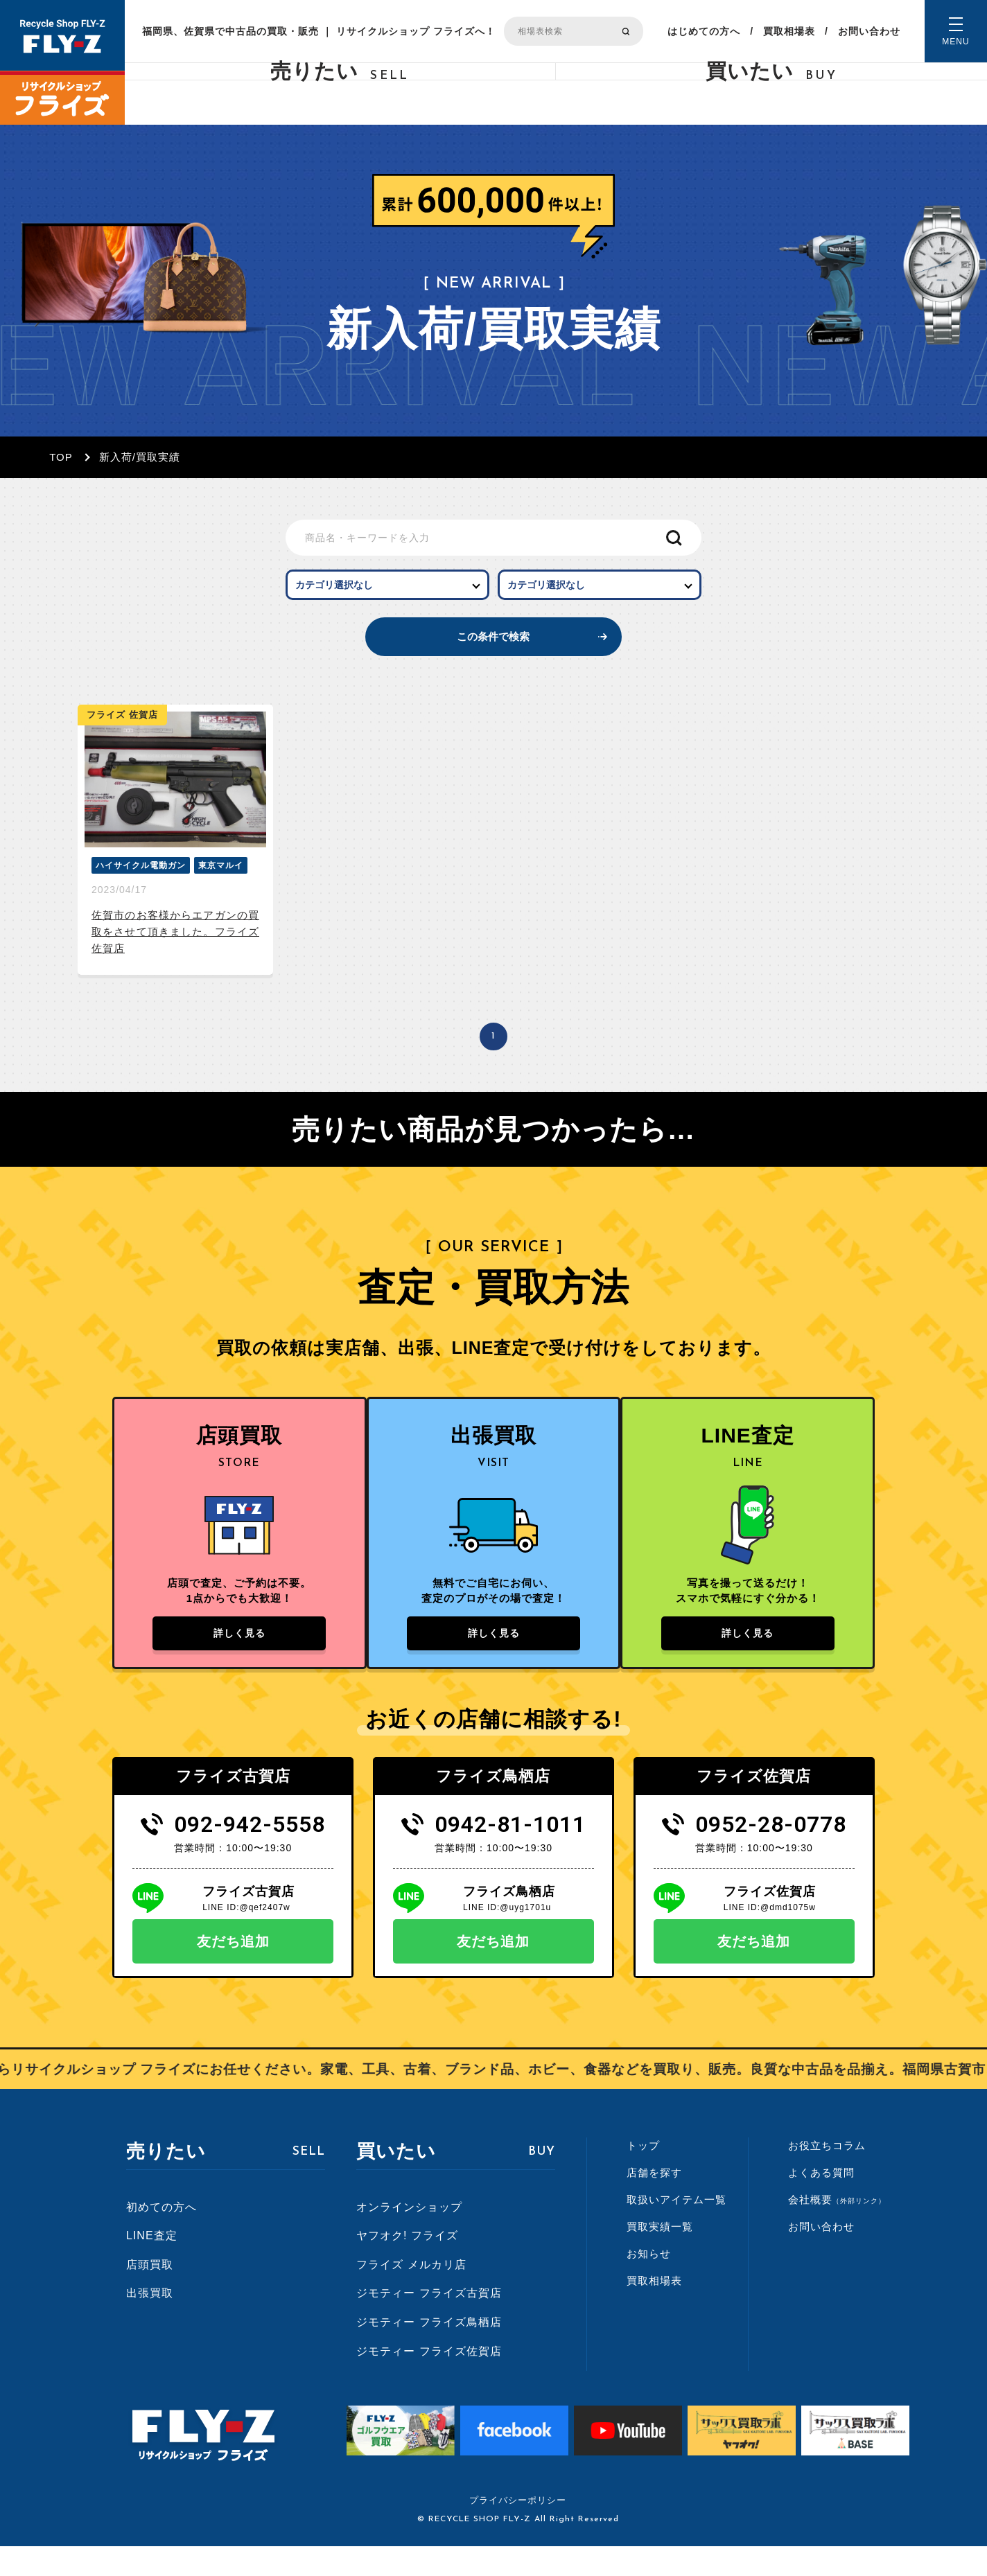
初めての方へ (161, 2236)
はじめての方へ (703, 31)
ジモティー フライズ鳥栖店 (428, 2352)
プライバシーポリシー (517, 2530)
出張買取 (149, 2323)
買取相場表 (789, 31)
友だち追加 (233, 1971)
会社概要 (837, 2229)
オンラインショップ (409, 2236)
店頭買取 (149, 2294)
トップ (643, 2175)
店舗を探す (654, 2202)
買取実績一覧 (660, 2256)
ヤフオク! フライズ (407, 2265)
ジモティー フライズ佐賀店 (428, 2380)
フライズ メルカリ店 (411, 2294)
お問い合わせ (869, 31)
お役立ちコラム (827, 2175)
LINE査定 (151, 2265)
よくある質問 (821, 2202)
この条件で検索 (494, 655)
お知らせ (649, 2283)
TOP (61, 457)
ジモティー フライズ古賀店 (428, 2323)
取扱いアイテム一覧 (676, 2229)
